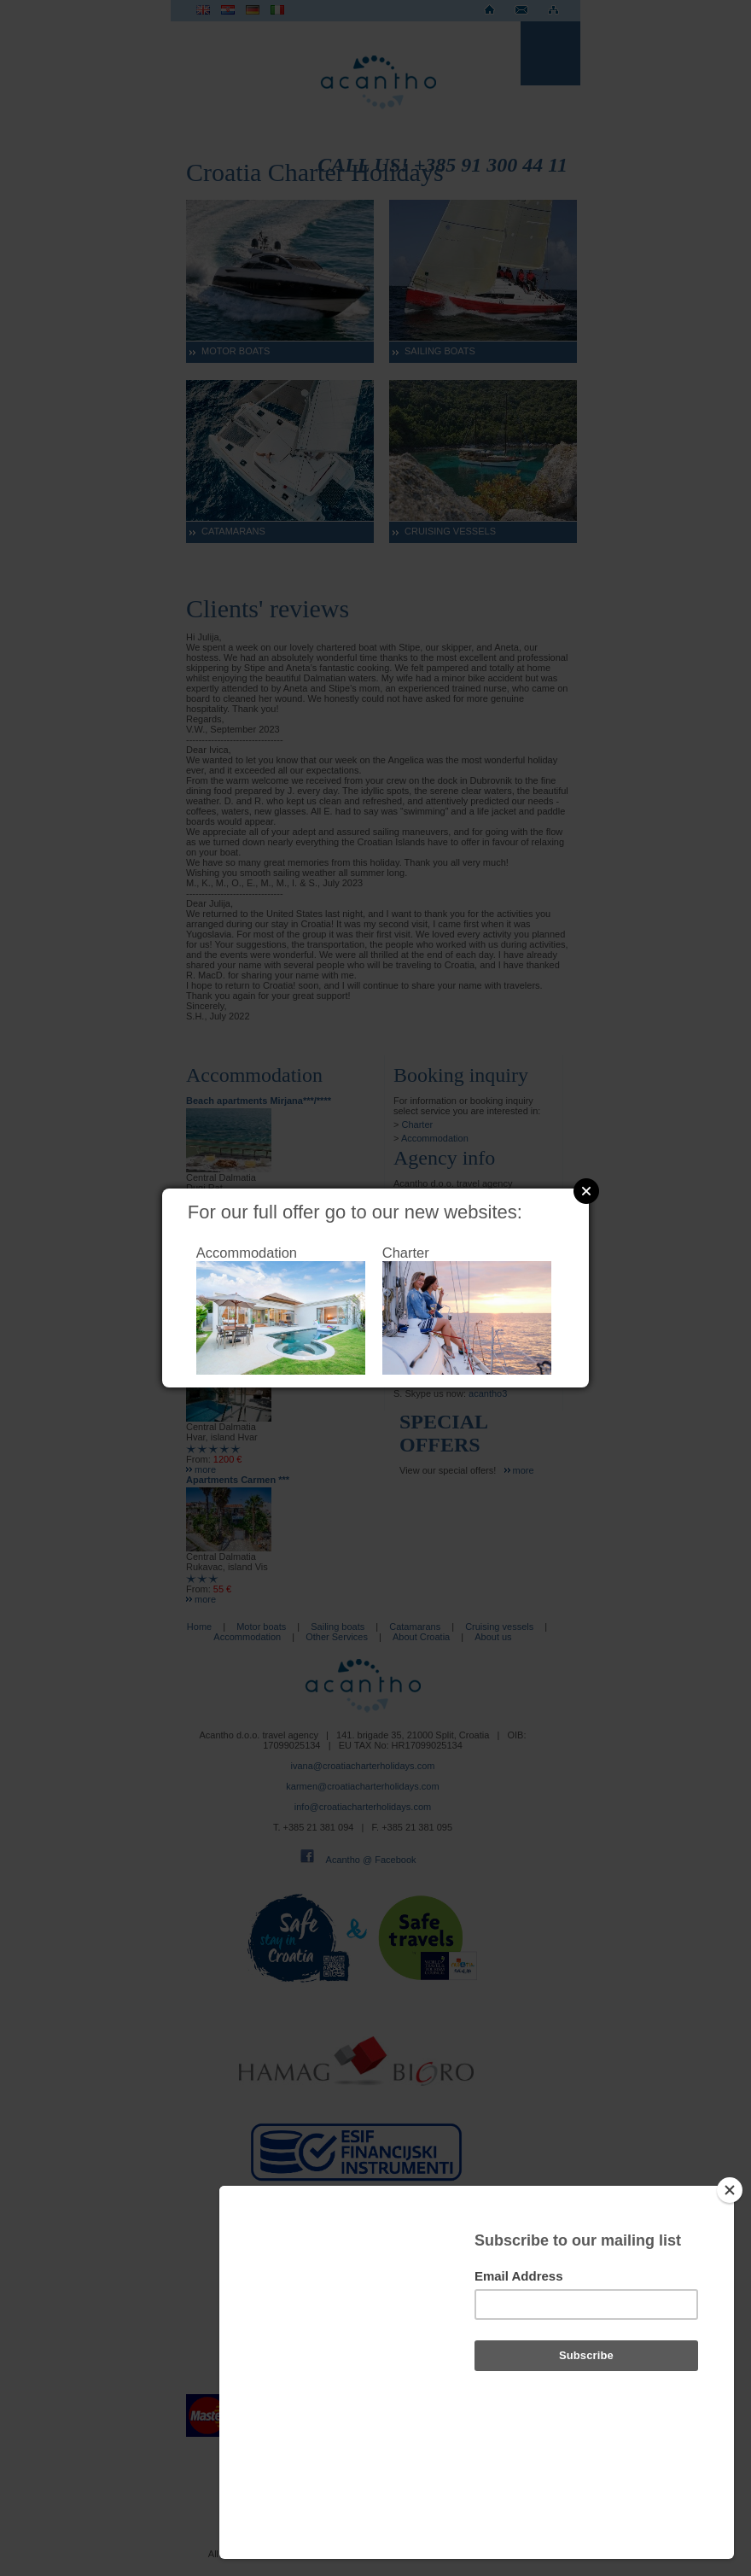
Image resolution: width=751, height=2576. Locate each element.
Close (586, 1191)
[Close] (729, 2281)
